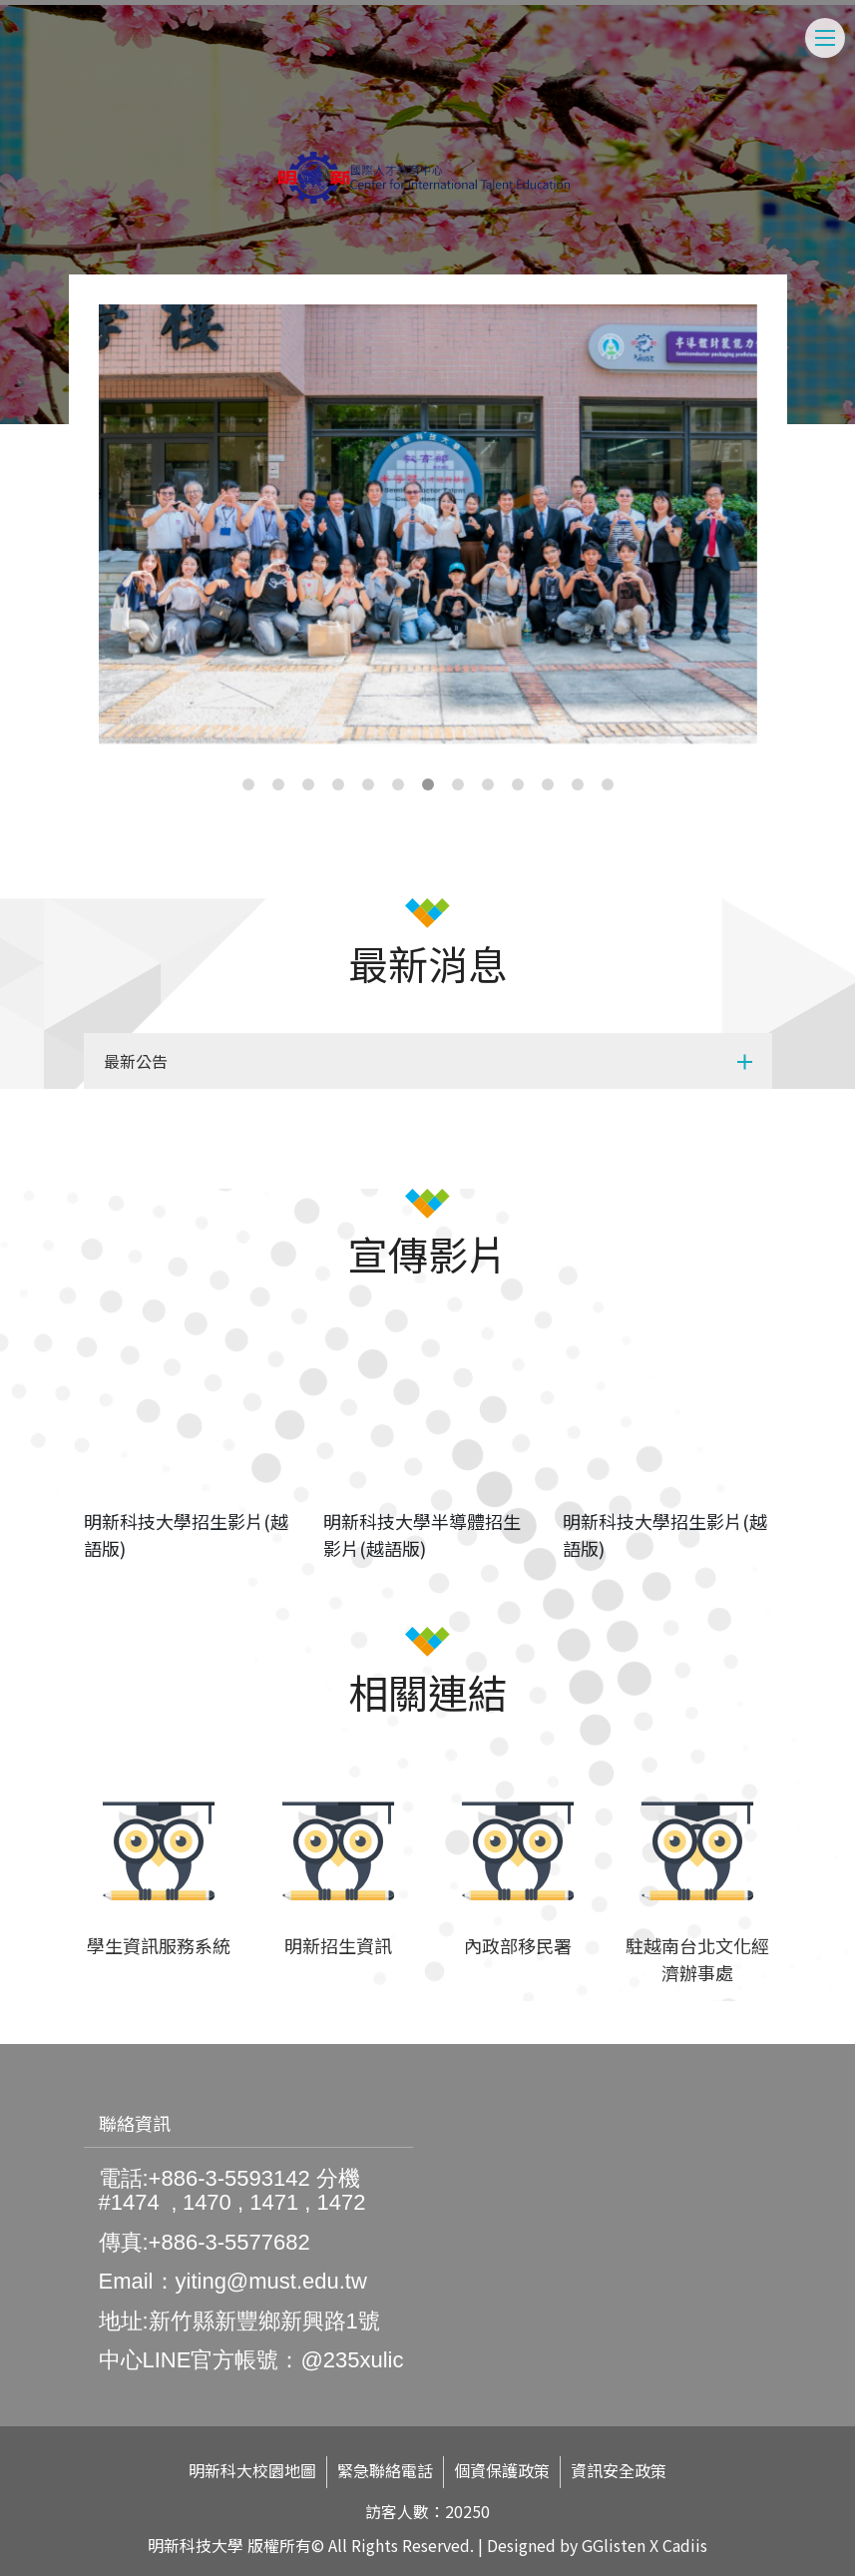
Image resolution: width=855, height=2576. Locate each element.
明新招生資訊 (338, 1945)
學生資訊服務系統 (158, 1945)
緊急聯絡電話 (385, 2470)
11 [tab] (548, 784)
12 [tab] (578, 784)
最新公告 (136, 1061)
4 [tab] (338, 784)
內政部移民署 (518, 1945)
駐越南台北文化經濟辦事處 (697, 1958)
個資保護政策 (502, 2470)
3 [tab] (308, 784)
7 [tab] (428, 784)
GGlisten (613, 2545)
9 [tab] (488, 784)
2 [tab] (278, 784)
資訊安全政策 (618, 2470)
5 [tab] (368, 784)
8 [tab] (458, 784)
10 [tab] (518, 784)
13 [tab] (608, 784)
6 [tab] (398, 784)
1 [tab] (248, 784)
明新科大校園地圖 (252, 2470)
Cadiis (684, 2545)
